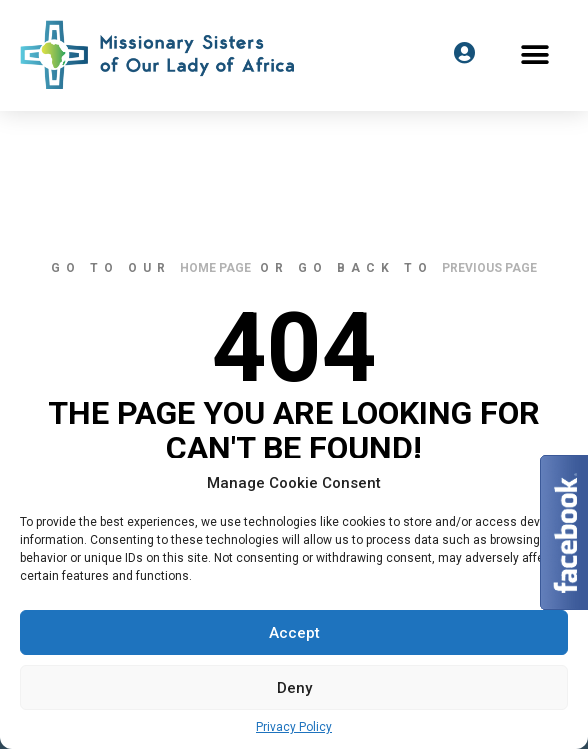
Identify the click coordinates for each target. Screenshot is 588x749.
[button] (535, 54)
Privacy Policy (294, 727)
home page (215, 268)
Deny (294, 688)
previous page (489, 268)
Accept (294, 633)
